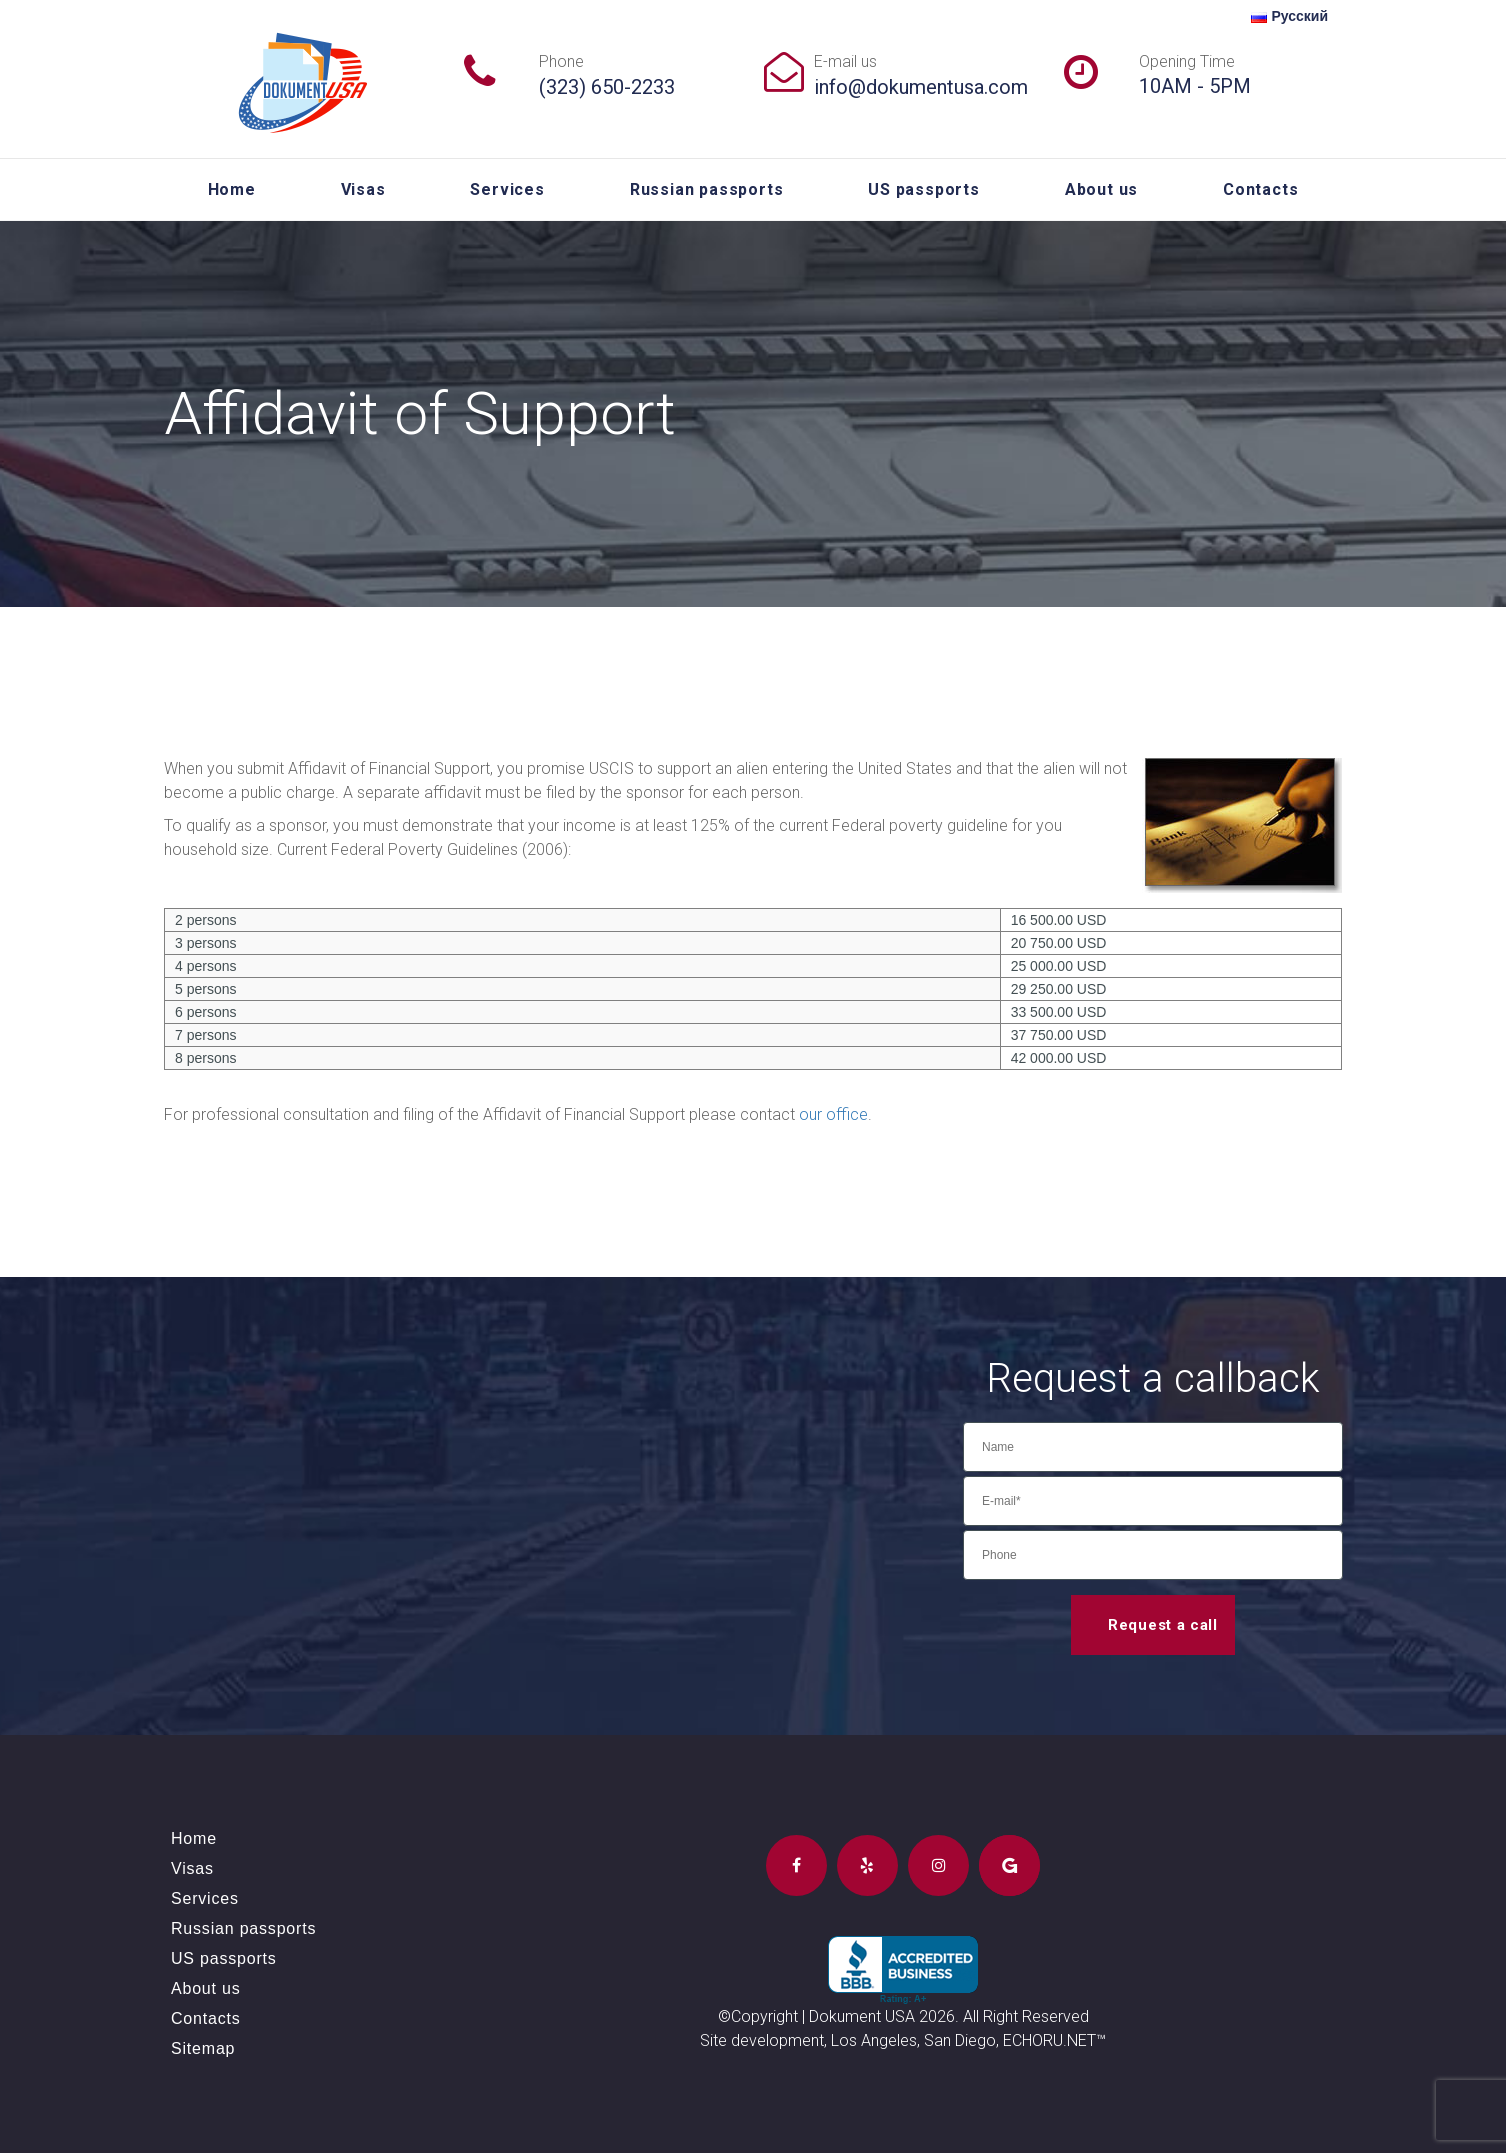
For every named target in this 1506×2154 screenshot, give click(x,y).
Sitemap (203, 2049)
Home (232, 189)
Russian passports (707, 189)
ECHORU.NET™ (1054, 2041)
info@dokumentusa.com (921, 87)
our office (834, 1114)
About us (1101, 189)
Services (507, 189)
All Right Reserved (1026, 2017)
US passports (924, 189)
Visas (363, 189)
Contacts (1260, 189)
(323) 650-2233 (607, 87)
